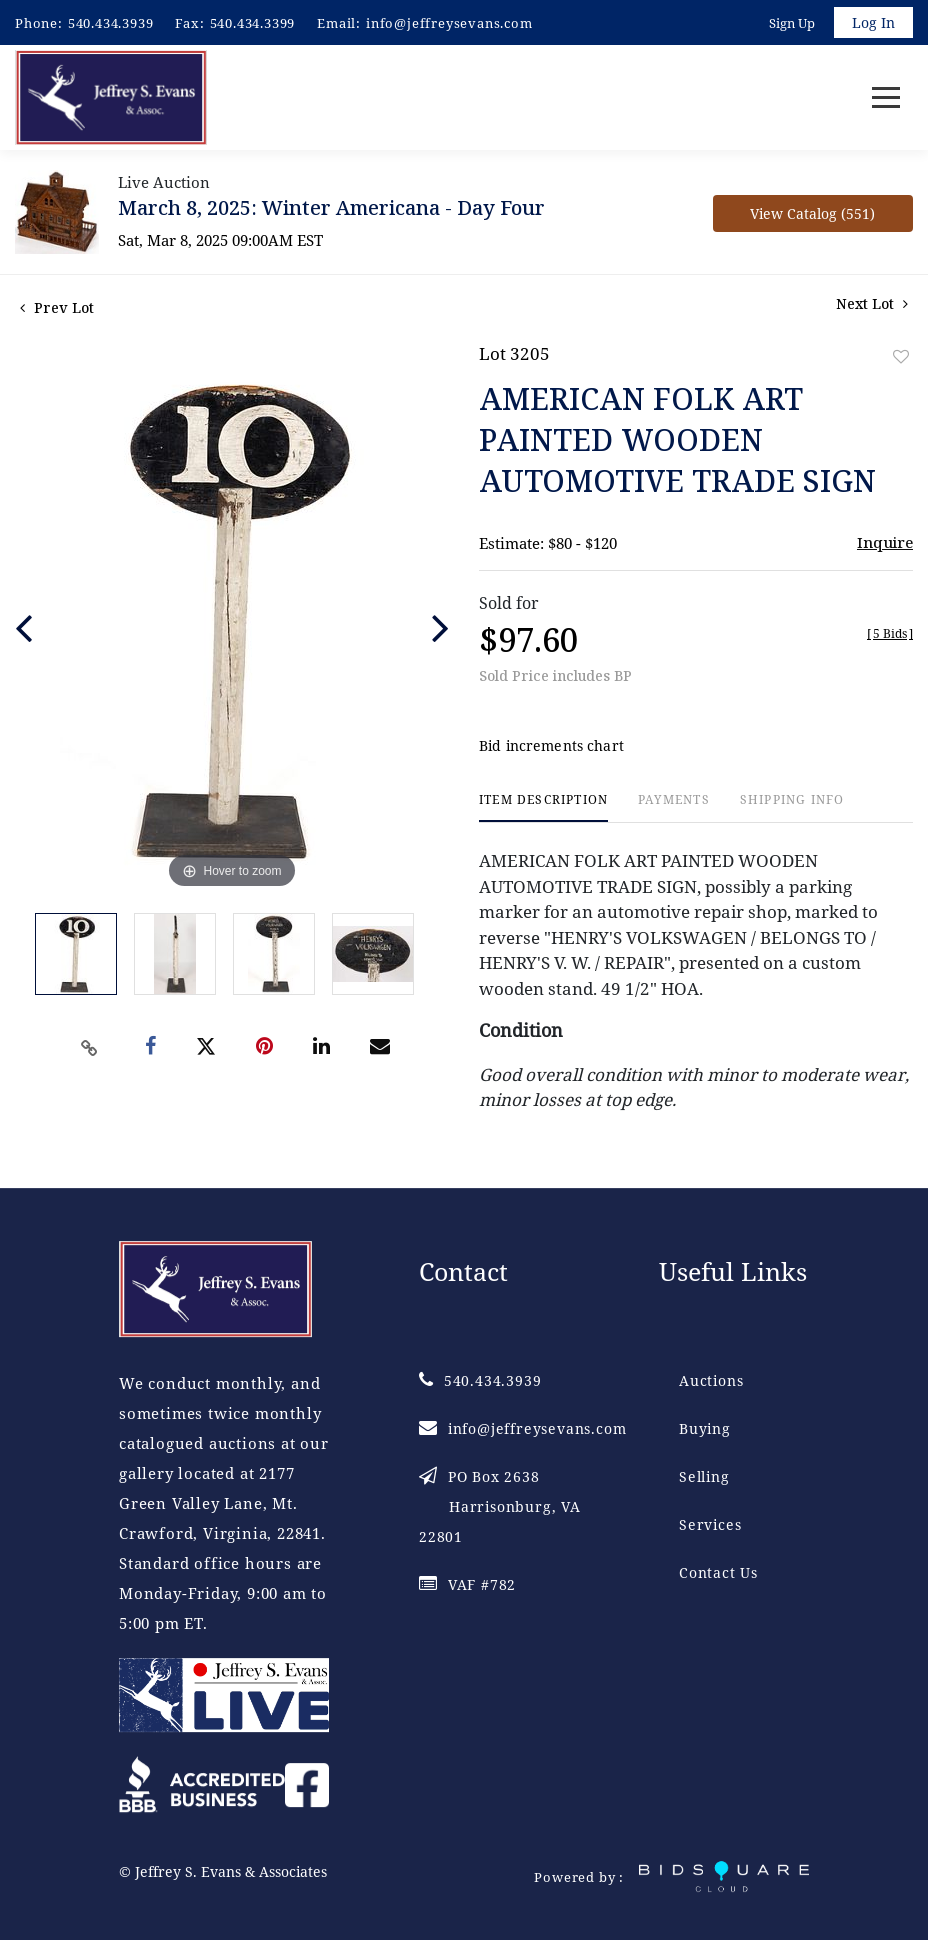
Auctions (711, 1381)
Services (710, 1525)
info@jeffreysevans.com (449, 23)
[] (890, 634)
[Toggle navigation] (886, 98)
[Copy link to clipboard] (90, 1048)
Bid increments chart (551, 746)
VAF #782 (467, 1585)
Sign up (792, 23)
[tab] (543, 808)
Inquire (885, 543)
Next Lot (872, 304)
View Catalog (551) (812, 214)
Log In (873, 22)
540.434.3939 (111, 23)
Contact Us (718, 1573)
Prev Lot (57, 308)
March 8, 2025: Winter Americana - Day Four (331, 208)
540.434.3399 (253, 23)
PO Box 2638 (500, 1507)
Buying (705, 1429)
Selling (704, 1477)
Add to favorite (901, 357)
